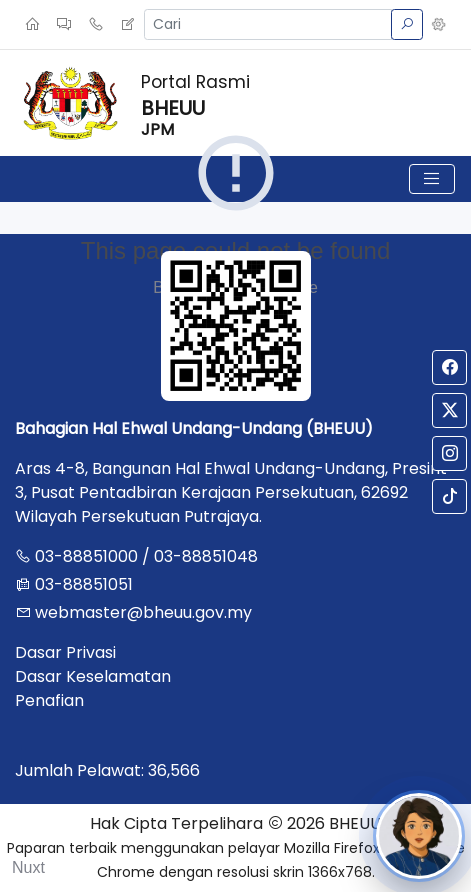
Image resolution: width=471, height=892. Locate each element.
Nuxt (28, 867)
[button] (439, 25)
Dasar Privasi (65, 652)
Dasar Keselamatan (93, 676)
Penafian (49, 700)
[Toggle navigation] (432, 179)
